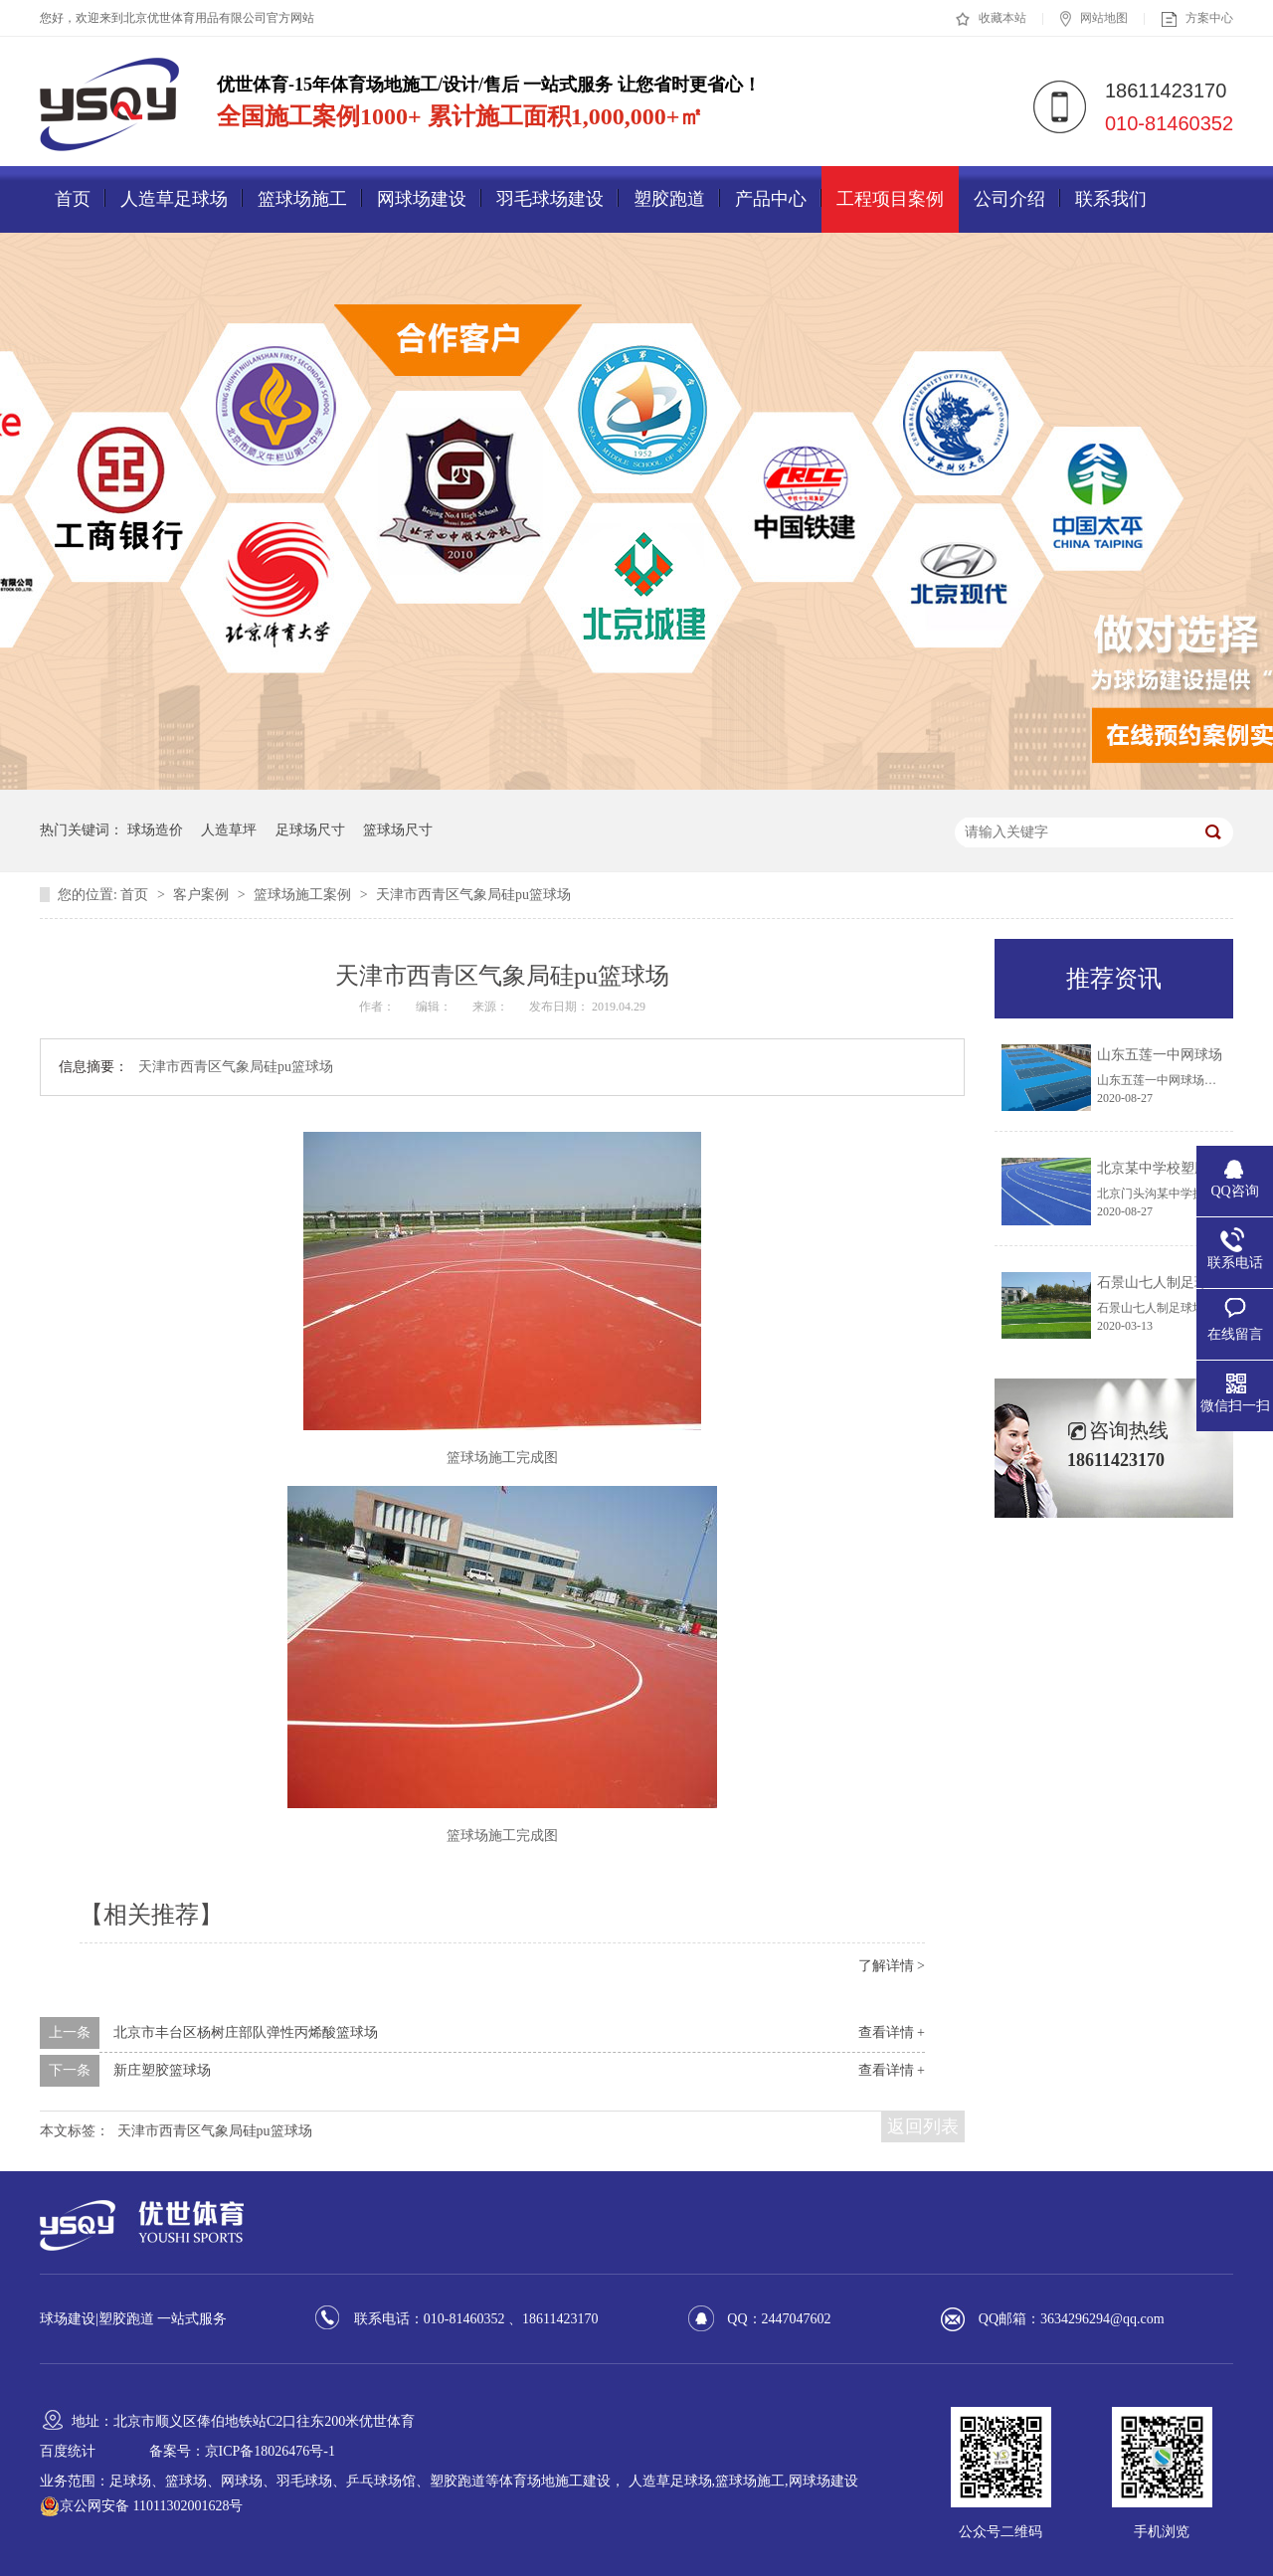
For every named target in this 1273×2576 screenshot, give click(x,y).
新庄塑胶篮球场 (162, 2070)
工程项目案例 (890, 199)
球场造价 (155, 830)
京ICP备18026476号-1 (270, 2451)
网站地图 (1094, 19)
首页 (73, 199)
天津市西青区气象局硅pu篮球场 (473, 894)
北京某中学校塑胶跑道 (1166, 1168)
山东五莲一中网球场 (1159, 1054)
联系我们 (1111, 199)
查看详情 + (891, 2032)
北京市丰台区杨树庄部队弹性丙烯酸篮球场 (245, 2032)
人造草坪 (229, 830)
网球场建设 (421, 199)
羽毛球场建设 (550, 199)
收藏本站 (991, 19)
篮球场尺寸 (398, 830)
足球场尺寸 (310, 830)
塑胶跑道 (669, 199)
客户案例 (203, 894)
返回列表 (923, 2126)
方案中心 (1197, 19)
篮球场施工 (302, 199)
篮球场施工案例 (304, 894)
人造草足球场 (174, 199)
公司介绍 (1009, 199)
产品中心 (771, 199)
